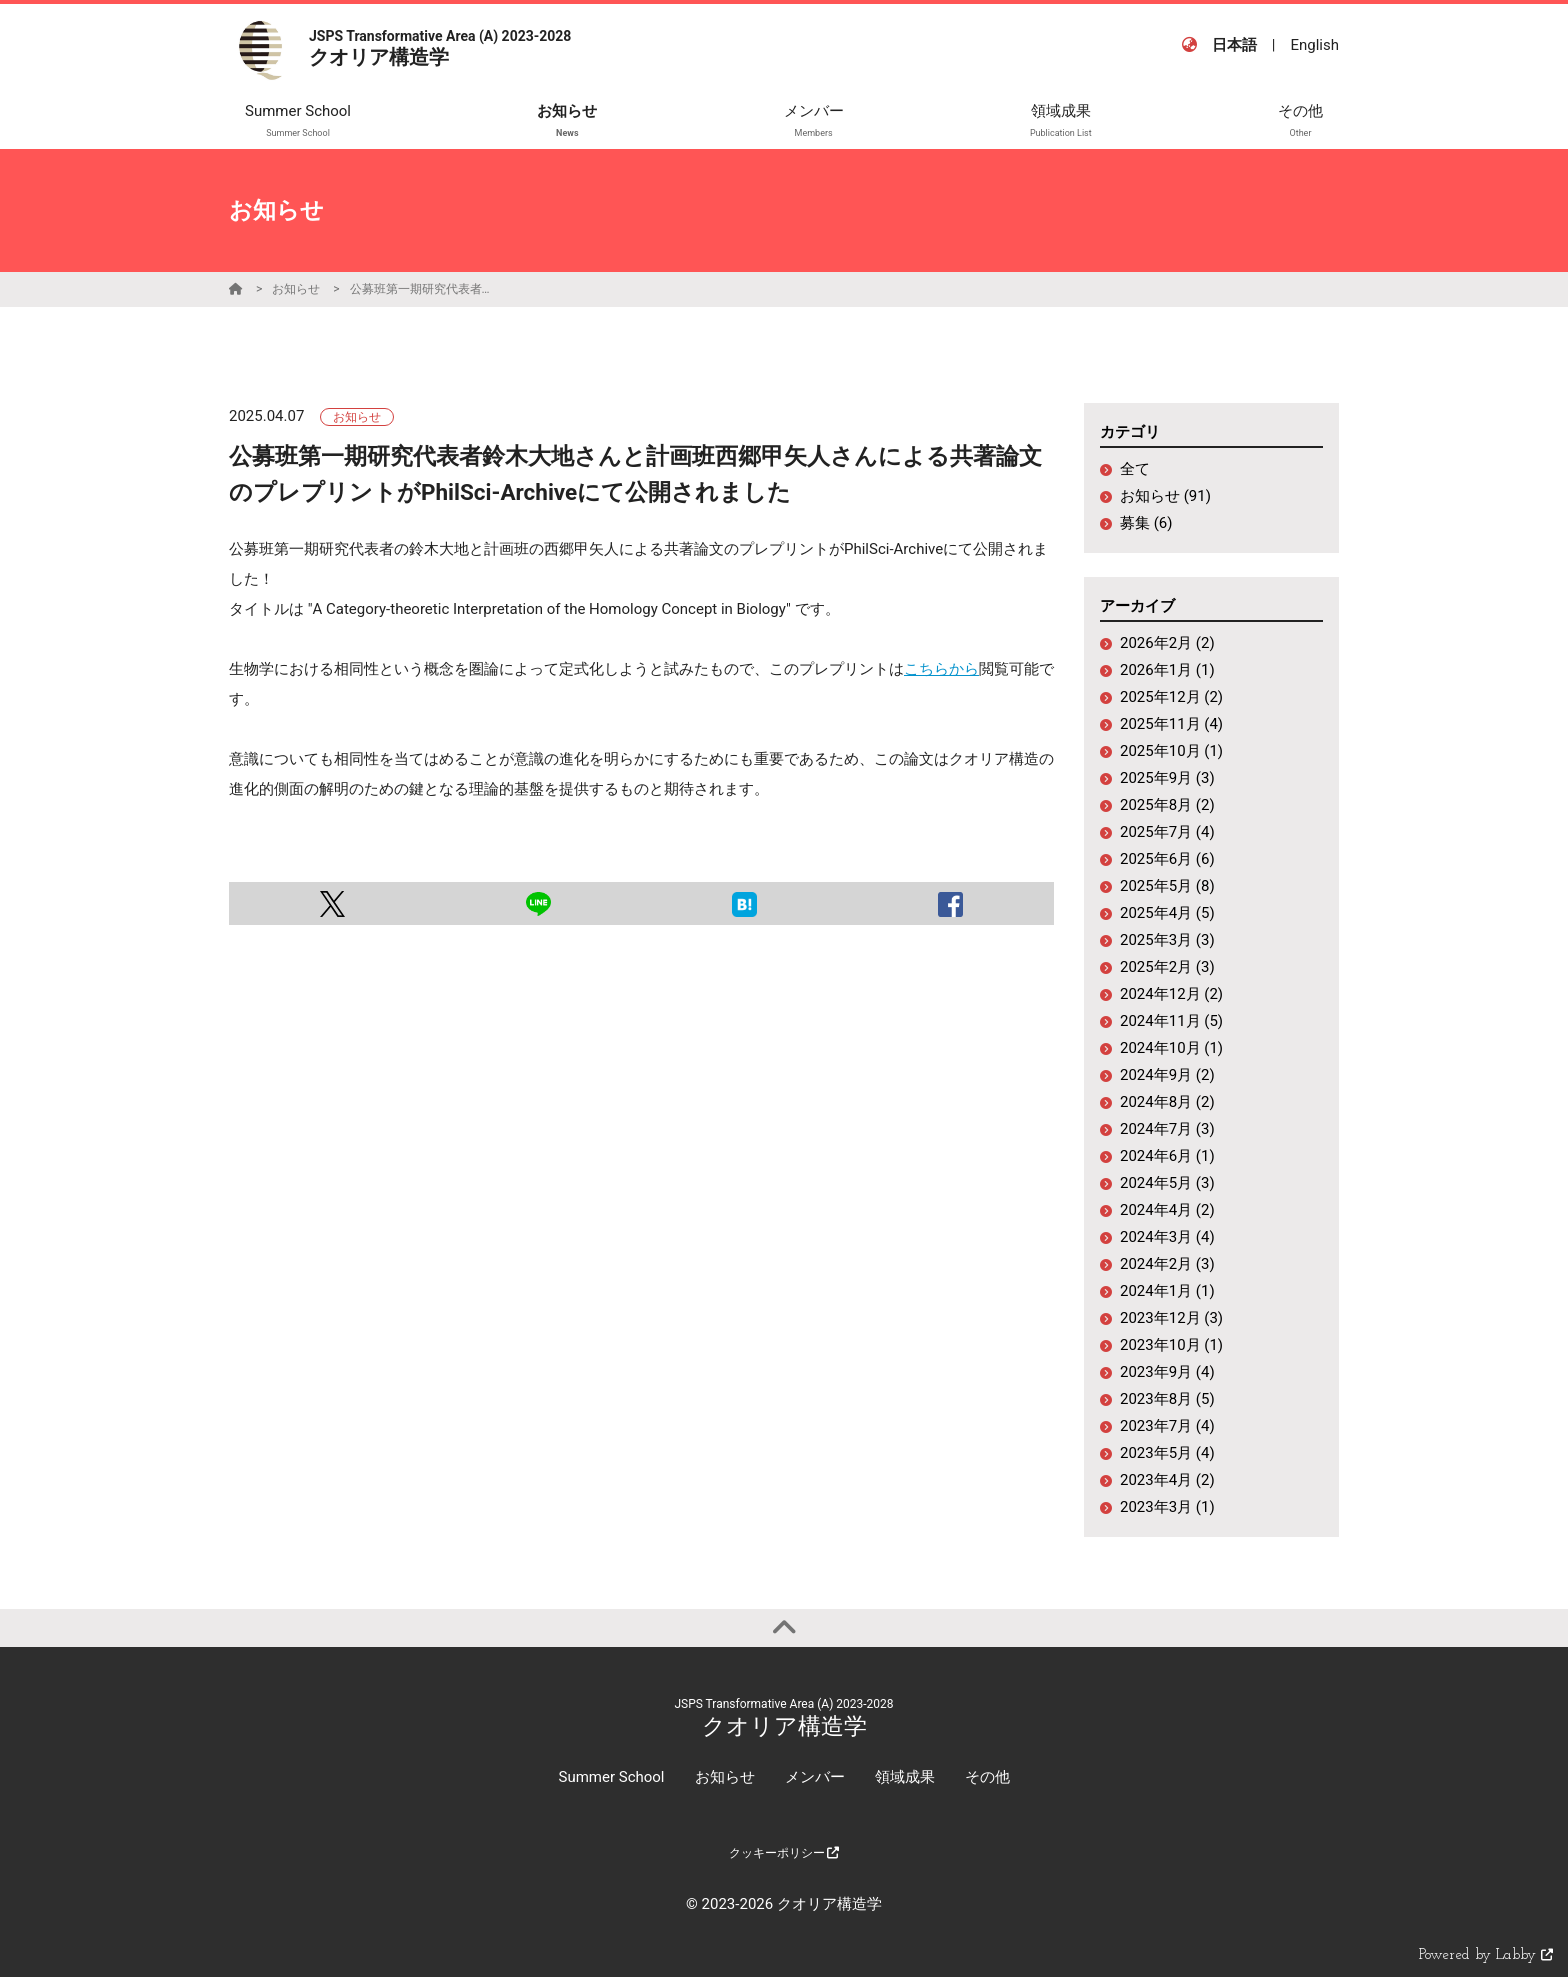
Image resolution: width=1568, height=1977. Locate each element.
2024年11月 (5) (1171, 1021)
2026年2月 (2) (1167, 643)
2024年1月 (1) (1167, 1291)
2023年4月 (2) (1167, 1480)
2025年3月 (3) (1167, 940)
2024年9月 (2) (1167, 1075)
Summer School (611, 1777)
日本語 (1234, 45)
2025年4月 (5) (1167, 913)
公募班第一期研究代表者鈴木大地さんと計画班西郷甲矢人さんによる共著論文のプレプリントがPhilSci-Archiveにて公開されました (425, 289)
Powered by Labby (1486, 1955)
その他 (987, 1777)
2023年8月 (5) (1167, 1399)
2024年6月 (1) (1167, 1156)
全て (1135, 469)
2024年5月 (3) (1167, 1183)
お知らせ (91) (1165, 496)
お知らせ (296, 289)
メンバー (815, 1777)
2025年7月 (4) (1167, 832)
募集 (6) (1146, 523)
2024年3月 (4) (1167, 1237)
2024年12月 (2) (1171, 994)
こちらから (941, 669)
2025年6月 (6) (1167, 859)
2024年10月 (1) (1171, 1048)
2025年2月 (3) (1167, 967)
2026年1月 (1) (1167, 670)
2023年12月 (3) (1171, 1318)
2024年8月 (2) (1167, 1102)
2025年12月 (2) (1171, 697)
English (1314, 45)
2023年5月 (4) (1167, 1453)
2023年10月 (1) (1171, 1345)
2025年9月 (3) (1167, 778)
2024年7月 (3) (1167, 1129)
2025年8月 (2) (1167, 805)
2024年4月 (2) (1167, 1210)
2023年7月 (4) (1167, 1426)
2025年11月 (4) (1171, 724)
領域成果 (905, 1777)
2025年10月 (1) (1171, 751)
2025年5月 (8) (1167, 886)
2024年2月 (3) (1167, 1264)
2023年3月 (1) (1167, 1507)
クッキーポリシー (784, 1853)
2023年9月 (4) (1167, 1372)
